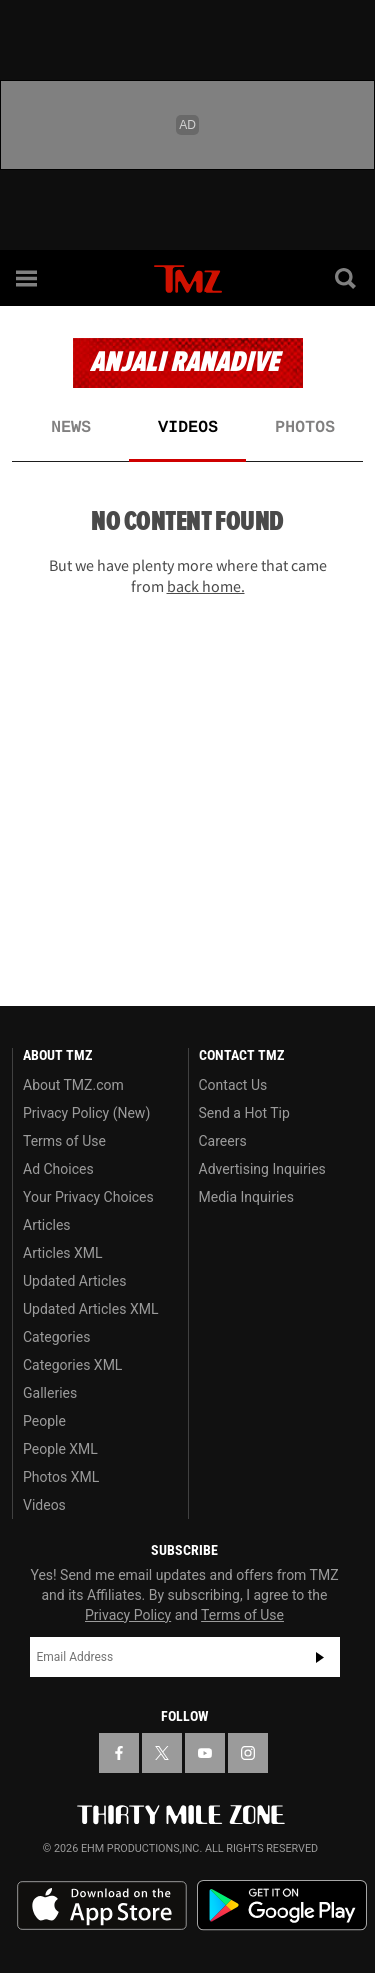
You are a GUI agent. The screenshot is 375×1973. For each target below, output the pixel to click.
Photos (305, 428)
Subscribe (320, 1657)
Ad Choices (58, 1169)
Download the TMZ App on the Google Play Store (282, 1905)
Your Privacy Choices (88, 1197)
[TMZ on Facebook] (119, 1753)
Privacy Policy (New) (86, 1113)
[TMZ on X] (162, 1753)
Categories (56, 1337)
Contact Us (233, 1085)
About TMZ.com (73, 1085)
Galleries (50, 1393)
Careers (223, 1141)
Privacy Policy (128, 1615)
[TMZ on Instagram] (248, 1753)
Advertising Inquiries (262, 1169)
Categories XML (72, 1365)
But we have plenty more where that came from (188, 575)
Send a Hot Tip (244, 1113)
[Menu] (28, 278)
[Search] (347, 278)
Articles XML (63, 1253)
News (71, 428)
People (44, 1421)
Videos (188, 428)
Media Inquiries (246, 1197)
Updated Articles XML (90, 1309)
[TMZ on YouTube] (205, 1753)
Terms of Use (64, 1141)
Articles (47, 1225)
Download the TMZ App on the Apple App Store (102, 1906)
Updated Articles (74, 1281)
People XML (60, 1449)
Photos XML (61, 1477)
